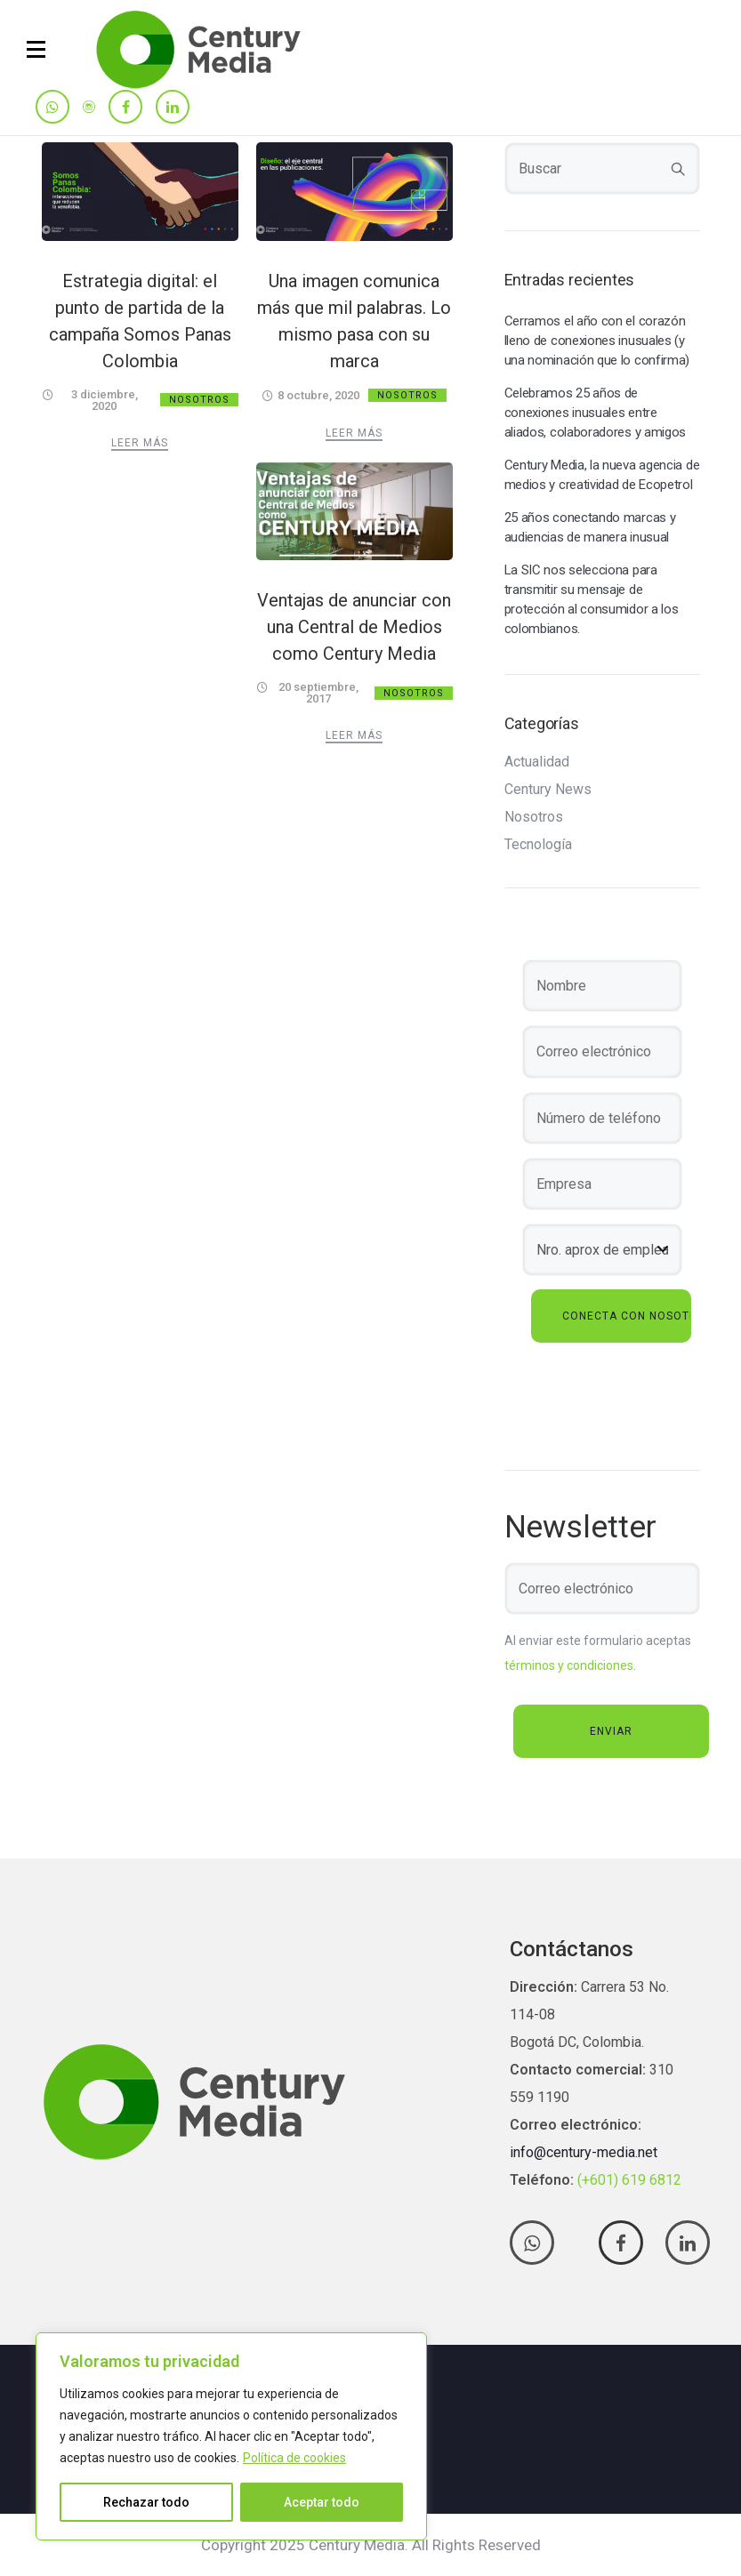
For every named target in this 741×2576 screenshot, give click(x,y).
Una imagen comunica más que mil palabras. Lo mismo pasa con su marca (354, 321)
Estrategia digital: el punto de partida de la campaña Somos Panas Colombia (140, 321)
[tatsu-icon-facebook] (125, 108)
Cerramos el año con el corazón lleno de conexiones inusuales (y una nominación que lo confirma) (597, 340)
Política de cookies (294, 2458)
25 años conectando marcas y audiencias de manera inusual (590, 527)
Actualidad (536, 762)
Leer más (139, 443)
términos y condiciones (568, 1665)
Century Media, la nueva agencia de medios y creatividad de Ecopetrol (602, 475)
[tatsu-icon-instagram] (89, 107)
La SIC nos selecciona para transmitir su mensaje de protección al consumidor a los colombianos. (591, 599)
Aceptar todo (321, 2502)
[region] (231, 2436)
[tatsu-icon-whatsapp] (52, 108)
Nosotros (199, 399)
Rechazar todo (146, 2502)
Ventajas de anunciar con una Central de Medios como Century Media (354, 627)
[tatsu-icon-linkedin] (172, 108)
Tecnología (538, 845)
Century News (548, 789)
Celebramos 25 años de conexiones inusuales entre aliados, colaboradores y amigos (595, 412)
